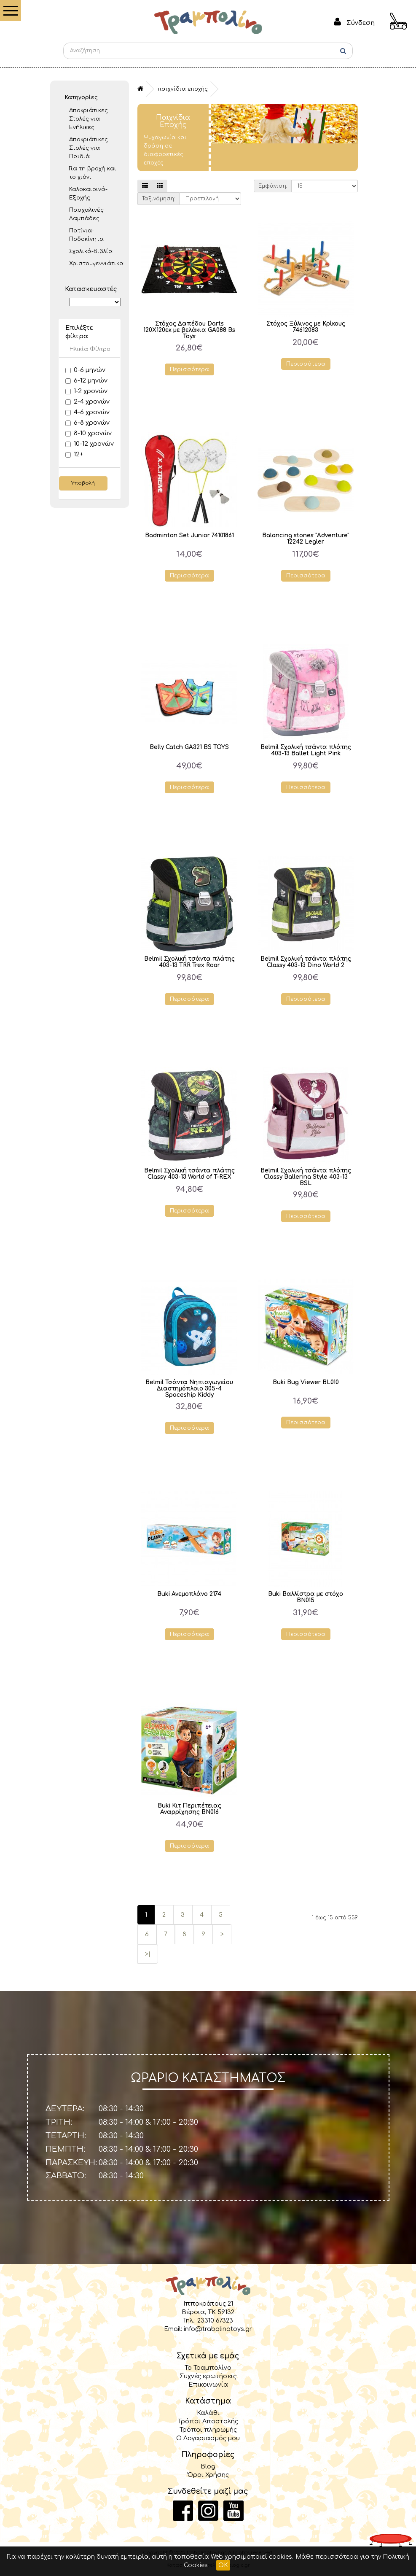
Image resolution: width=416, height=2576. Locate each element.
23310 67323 (215, 2320)
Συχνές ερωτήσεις (208, 2376)
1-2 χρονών (86, 391)
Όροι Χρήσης (208, 2474)
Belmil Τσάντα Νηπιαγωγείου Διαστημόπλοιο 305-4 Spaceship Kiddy (189, 1388)
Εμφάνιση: (272, 186)
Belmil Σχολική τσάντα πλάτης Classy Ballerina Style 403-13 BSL (305, 1176)
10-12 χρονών (89, 443)
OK (223, 2565)
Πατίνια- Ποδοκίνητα (86, 235)
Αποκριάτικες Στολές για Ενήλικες (88, 119)
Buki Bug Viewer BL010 (306, 1382)
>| (147, 1954)
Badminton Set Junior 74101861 (189, 535)
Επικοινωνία (208, 2384)
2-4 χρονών (87, 401)
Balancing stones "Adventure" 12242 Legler (305, 538)
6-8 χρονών (87, 422)
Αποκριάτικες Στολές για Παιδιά (88, 148)
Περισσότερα (189, 369)
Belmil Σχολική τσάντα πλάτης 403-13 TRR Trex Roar (189, 962)
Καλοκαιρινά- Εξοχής (88, 193)
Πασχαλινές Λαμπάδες (86, 214)
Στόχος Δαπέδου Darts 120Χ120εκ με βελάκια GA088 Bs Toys (189, 330)
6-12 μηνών (86, 380)
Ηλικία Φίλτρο (90, 349)
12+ (74, 454)
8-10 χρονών (88, 433)
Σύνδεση (360, 22)
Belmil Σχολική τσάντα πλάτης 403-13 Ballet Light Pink (305, 750)
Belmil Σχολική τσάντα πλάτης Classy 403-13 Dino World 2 (305, 962)
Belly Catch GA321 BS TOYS (189, 747)
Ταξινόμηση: (158, 199)
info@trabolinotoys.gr (218, 2328)
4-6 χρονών (87, 412)
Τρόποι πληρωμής (208, 2429)
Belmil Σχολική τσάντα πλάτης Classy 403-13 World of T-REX (189, 1173)
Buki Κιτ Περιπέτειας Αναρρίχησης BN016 (189, 1809)
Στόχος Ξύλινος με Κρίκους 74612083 (305, 327)
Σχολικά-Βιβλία (91, 251)
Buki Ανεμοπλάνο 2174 (189, 1594)
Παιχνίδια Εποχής (183, 89)
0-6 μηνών (85, 370)
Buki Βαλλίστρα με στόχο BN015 (305, 1597)
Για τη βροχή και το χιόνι (92, 173)
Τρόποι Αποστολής (208, 2421)
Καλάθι (208, 2412)
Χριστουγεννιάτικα (95, 264)
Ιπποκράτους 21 (208, 2303)
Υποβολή (83, 483)
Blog (208, 2466)
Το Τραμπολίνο (208, 2367)
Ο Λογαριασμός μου (208, 2438)
